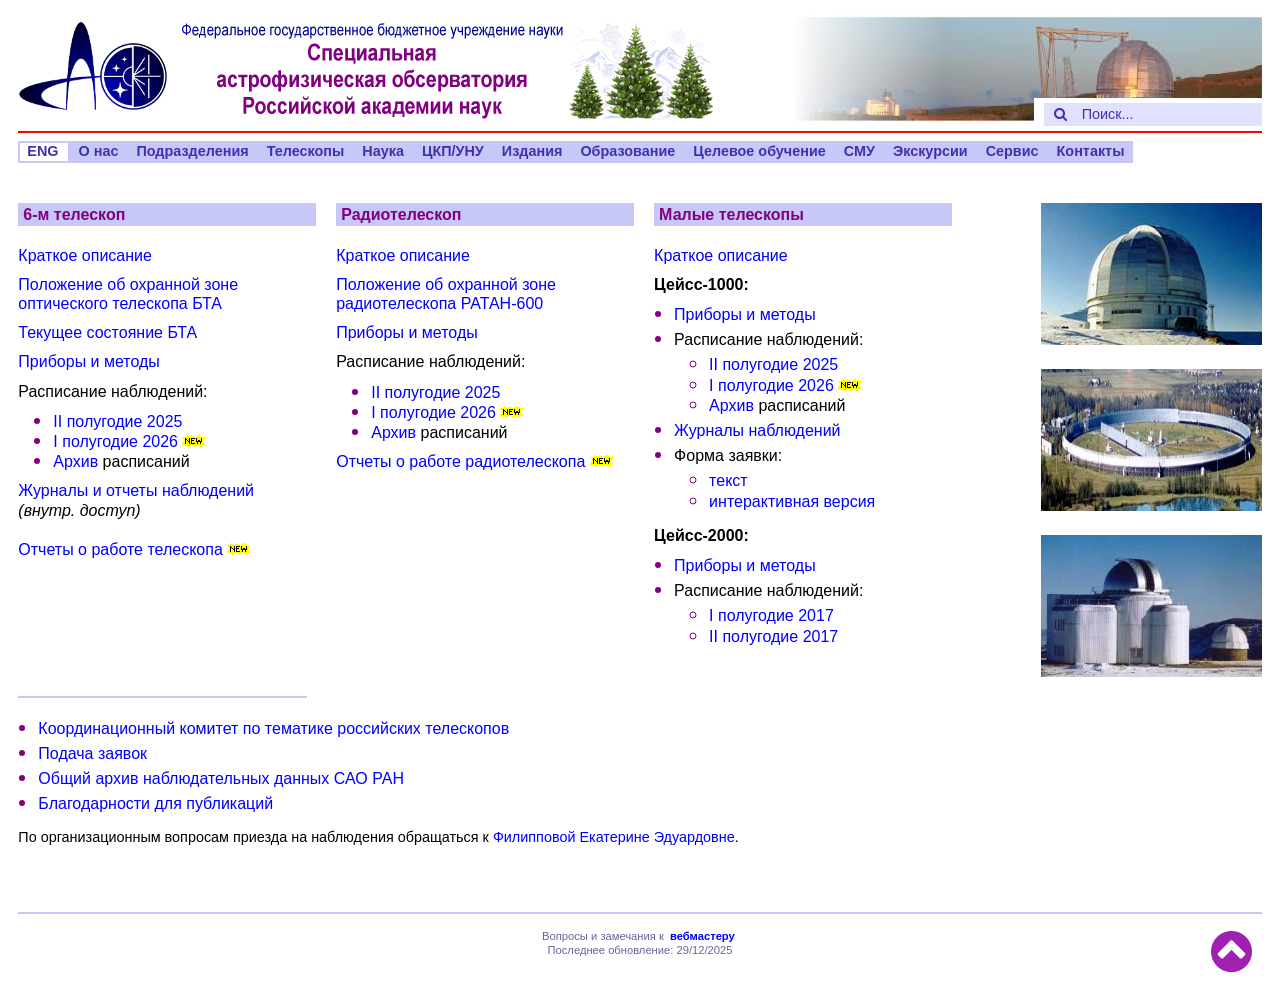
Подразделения (192, 151)
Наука (383, 151)
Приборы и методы (89, 361)
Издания (532, 151)
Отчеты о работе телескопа (120, 549)
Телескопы (306, 151)
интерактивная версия (792, 501)
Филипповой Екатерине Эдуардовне (614, 837)
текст (728, 480)
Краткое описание (85, 255)
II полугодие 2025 (117, 421)
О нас (99, 151)
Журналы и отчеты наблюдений (136, 490)
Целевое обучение (759, 151)
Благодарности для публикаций (155, 803)
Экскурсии (930, 151)
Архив (75, 461)
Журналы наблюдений (757, 430)
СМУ (859, 151)
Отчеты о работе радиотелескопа (460, 461)
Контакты (1091, 151)
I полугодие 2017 (771, 615)
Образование (627, 151)
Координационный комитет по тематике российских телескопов (273, 728)
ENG (42, 151)
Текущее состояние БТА (107, 332)
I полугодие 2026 (115, 441)
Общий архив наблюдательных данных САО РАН (221, 778)
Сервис (1012, 151)
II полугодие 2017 (773, 636)
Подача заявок (92, 753)
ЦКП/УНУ (453, 151)
